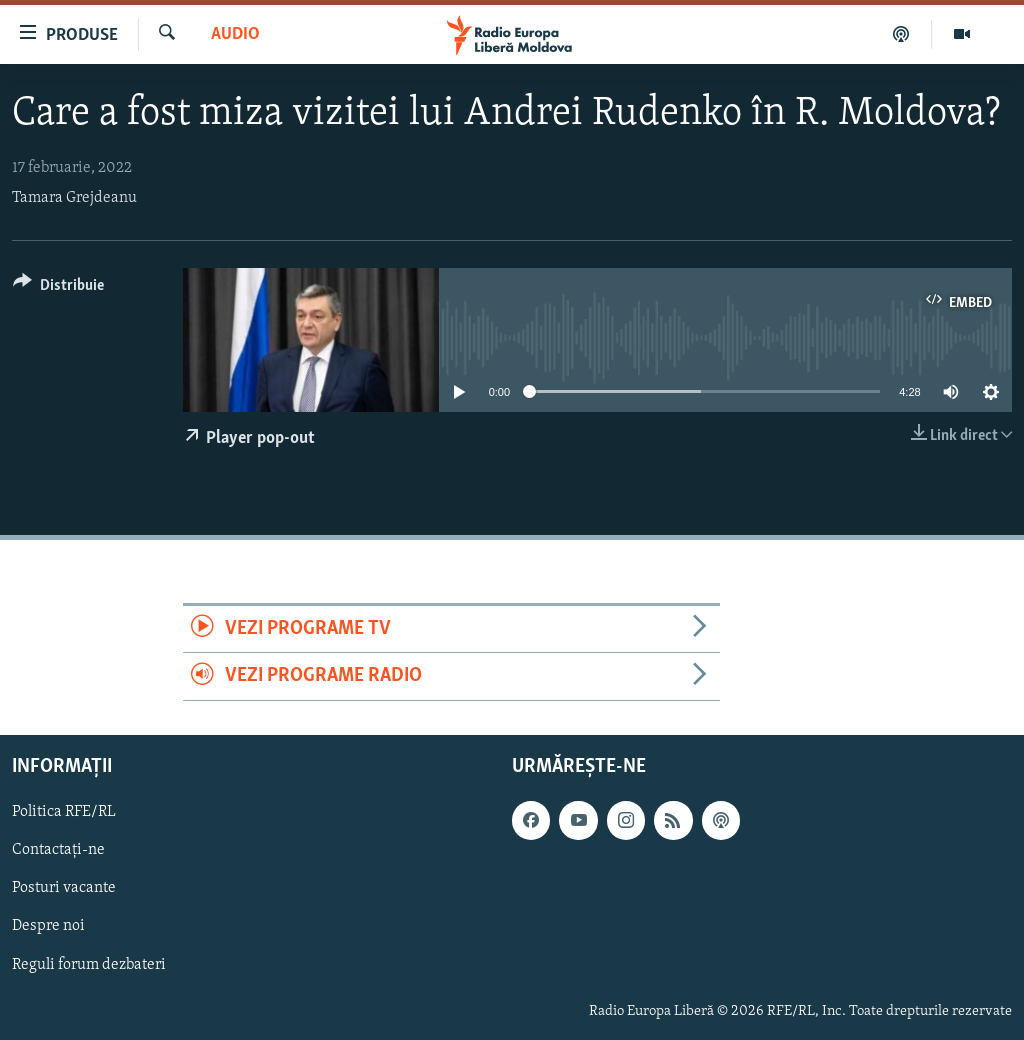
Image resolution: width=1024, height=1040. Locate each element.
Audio (235, 34)
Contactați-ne (58, 850)
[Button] (58, 288)
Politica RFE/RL (64, 812)
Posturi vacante (64, 888)
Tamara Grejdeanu (74, 198)
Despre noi (48, 926)
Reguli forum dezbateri (89, 964)
